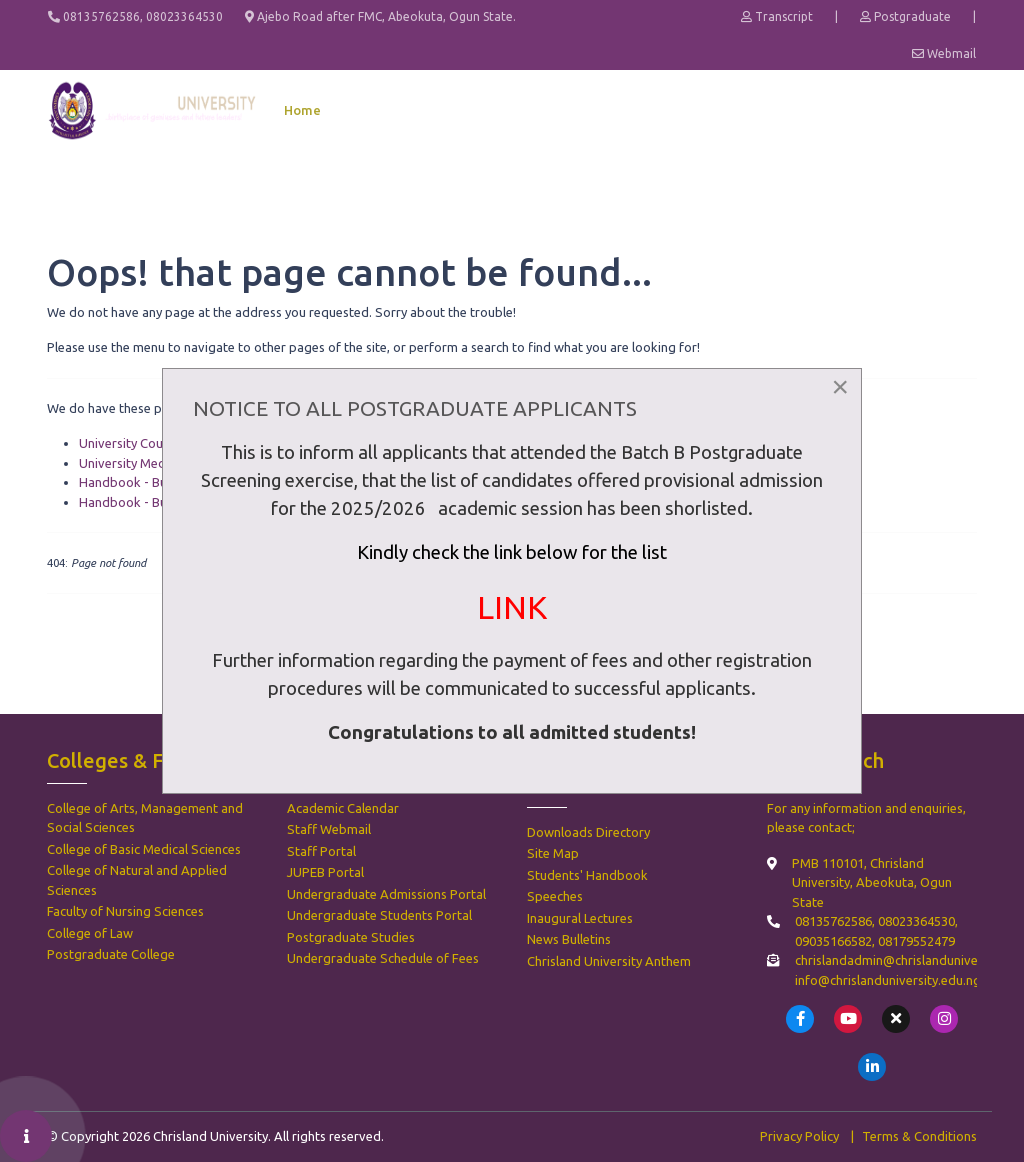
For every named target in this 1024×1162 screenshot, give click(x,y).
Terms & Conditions (919, 1136)
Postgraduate (905, 16)
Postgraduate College (111, 954)
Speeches (555, 896)
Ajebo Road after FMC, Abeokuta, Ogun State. (380, 16)
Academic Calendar (343, 808)
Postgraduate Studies (351, 937)
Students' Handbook (587, 875)
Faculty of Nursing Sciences (125, 911)
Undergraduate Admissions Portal (386, 894)
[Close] (840, 387)
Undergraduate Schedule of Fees (383, 958)
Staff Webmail (329, 829)
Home (302, 110)
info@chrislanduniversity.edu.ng (888, 980)
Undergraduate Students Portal (379, 915)
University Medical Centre (153, 463)
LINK (512, 607)
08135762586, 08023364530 (135, 16)
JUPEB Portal (325, 872)
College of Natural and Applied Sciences (137, 880)
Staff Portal (321, 851)
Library (904, 110)
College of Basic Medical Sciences (144, 849)
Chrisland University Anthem (609, 961)
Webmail (944, 53)
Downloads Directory (588, 832)
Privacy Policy (799, 1136)
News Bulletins (569, 939)
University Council (130, 443)
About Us (372, 110)
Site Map (553, 853)
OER (960, 110)
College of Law (90, 933)
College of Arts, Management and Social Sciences (145, 818)
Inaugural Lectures (580, 918)
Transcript (777, 16)
